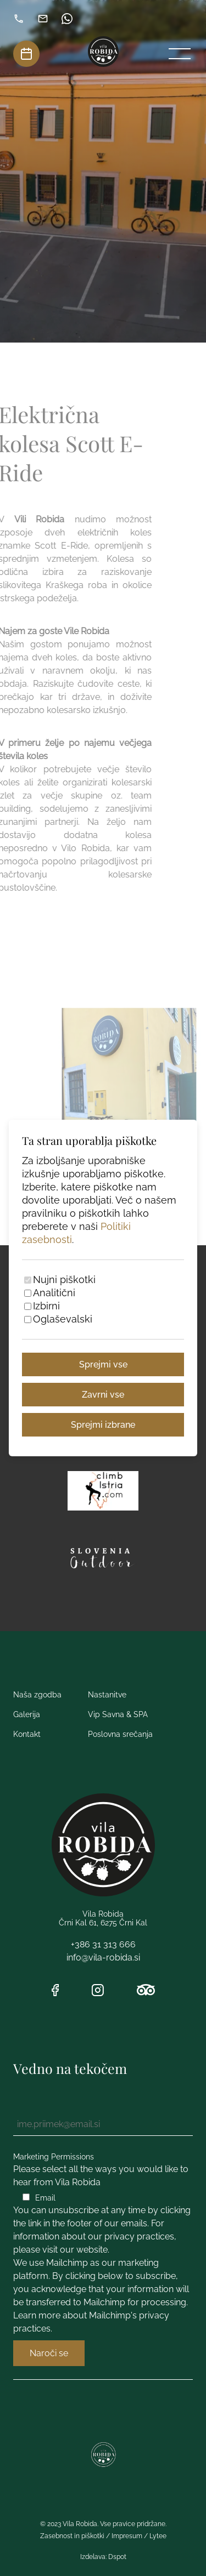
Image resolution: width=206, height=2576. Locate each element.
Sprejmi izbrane (103, 1425)
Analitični (54, 1292)
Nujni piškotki (64, 1279)
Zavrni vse (103, 1394)
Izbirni (46, 1306)
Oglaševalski (62, 1319)
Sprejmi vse (103, 1364)
